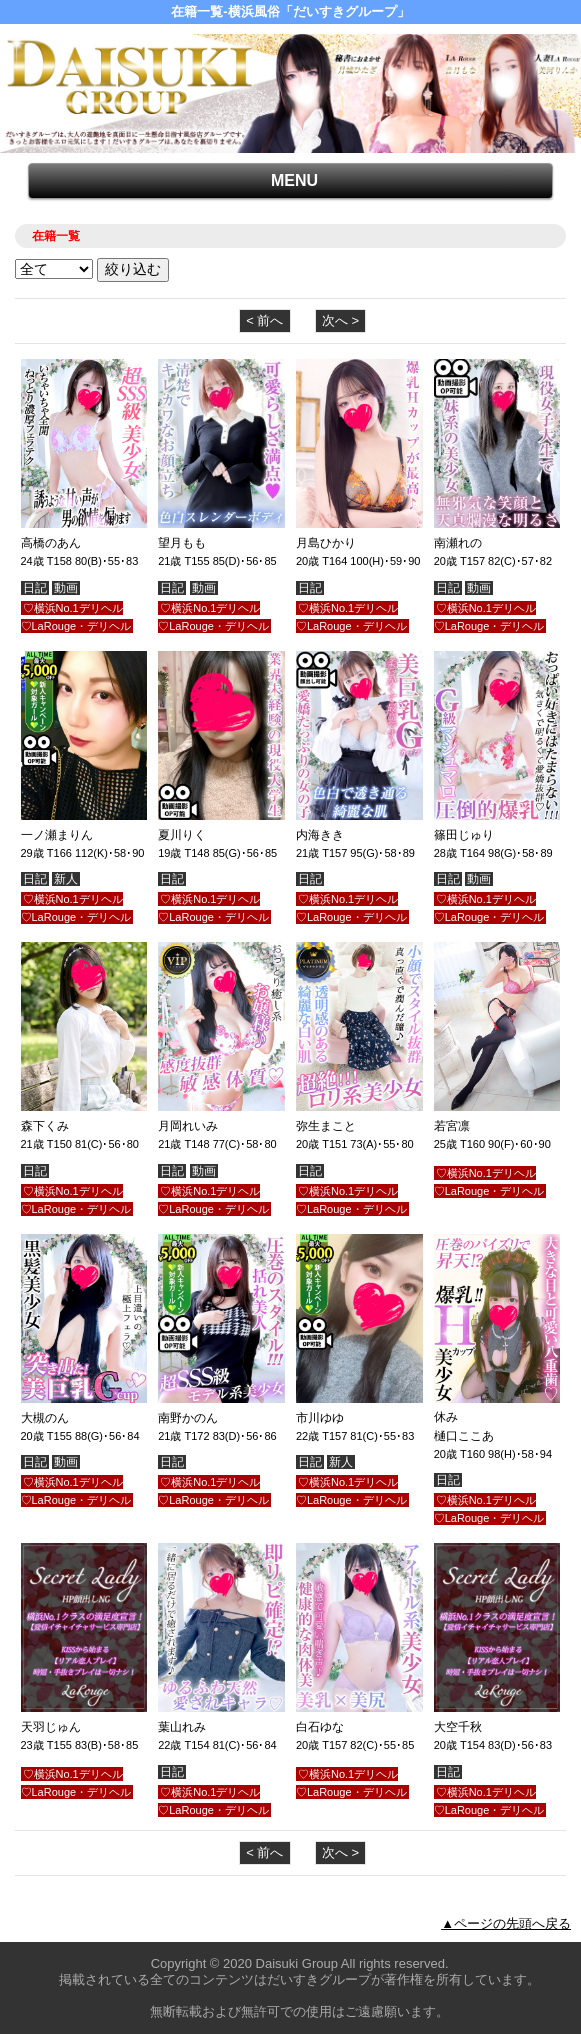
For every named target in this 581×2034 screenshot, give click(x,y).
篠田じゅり (464, 835)
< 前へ (264, 320)
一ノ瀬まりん (57, 835)
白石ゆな (320, 1727)
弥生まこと (326, 1126)
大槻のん (45, 1418)
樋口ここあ (464, 1436)
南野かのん (188, 1418)
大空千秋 (458, 1727)
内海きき (320, 835)
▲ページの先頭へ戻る (506, 1923)
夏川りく (182, 835)
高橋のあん (51, 543)
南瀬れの (458, 543)
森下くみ (45, 1126)
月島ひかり (326, 543)
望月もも (182, 543)
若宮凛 (452, 1126)
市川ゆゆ (320, 1418)
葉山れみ (182, 1727)
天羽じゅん (51, 1727)
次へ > (340, 320)
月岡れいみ (188, 1126)
